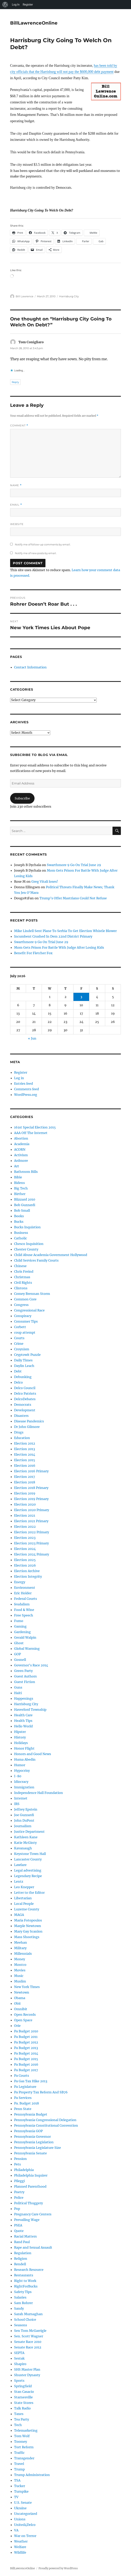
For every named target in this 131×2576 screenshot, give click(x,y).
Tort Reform (24, 2447)
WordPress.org (25, 1095)
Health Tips (23, 1721)
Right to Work (25, 2281)
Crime (18, 1344)
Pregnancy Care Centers (32, 2214)
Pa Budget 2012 (26, 2042)
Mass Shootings (26, 1937)
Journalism (22, 1826)
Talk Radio (22, 2408)
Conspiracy (22, 1316)
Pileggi (19, 2181)
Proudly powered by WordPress (58, 2568)
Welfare (20, 2547)
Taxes (18, 2414)
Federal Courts (25, 1599)
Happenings (23, 1698)
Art (16, 1166)
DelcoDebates (25, 1399)
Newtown (21, 1992)
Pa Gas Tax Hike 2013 (30, 2081)
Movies (19, 1970)
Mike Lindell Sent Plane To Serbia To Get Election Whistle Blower (65, 931)
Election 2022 (25, 1527)
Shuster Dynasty (27, 2375)
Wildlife (20, 2552)
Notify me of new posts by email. (36, 553)
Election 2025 (25, 1560)
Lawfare (20, 1865)
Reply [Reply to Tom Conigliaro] (15, 382)
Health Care (23, 1715)
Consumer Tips (26, 1321)
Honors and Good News (32, 1754)
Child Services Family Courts (36, 1260)
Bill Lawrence (24, 296)
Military (20, 1948)
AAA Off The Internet (30, 1133)
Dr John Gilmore (27, 1427)
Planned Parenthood (30, 2186)
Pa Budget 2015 (26, 2059)
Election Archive (27, 1571)
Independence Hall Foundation (38, 1793)
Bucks (18, 1222)
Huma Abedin (25, 1759)
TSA (17, 2480)
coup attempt (24, 1332)
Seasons (20, 2325)
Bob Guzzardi (24, 1205)
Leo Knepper (24, 1887)
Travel (19, 2464)
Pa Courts (21, 2076)
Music (18, 1976)
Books (19, 1216)
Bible (18, 1177)
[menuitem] (5, 4)
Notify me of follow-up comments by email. (43, 544)
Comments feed (26, 1089)
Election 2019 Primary (31, 1499)
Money (19, 1959)
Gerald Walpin (25, 1637)
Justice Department (29, 1832)
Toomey (20, 2442)
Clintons (20, 1288)
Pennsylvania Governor (32, 2137)
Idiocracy (21, 1782)
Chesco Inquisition (28, 1244)
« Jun (32, 1038)
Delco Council (24, 1388)
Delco (18, 1382)
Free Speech (23, 1615)
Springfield (23, 2386)
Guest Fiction (24, 1682)
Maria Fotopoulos (28, 1920)
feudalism (22, 1604)
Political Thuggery (28, 2203)
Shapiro (20, 2364)
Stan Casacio (24, 2392)
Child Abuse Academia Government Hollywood (50, 1255)
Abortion (21, 1138)
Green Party (23, 1671)
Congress (21, 1305)
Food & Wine (24, 1610)
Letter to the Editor (29, 1893)
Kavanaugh (23, 1848)
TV (16, 2497)
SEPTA (19, 2353)
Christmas (22, 1277)
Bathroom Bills (26, 1172)
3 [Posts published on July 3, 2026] (81, 997)
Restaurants (23, 2275)
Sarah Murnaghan (28, 2314)
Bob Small (22, 1210)
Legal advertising (27, 1870)
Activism (21, 1155)
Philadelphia (24, 2170)
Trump (19, 2469)
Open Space (23, 2020)
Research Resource (28, 2270)
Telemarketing (26, 2430)
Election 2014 (24, 1454)
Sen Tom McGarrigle (30, 2331)
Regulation (22, 2253)
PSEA (18, 2225)
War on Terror (25, 2536)
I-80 (17, 1776)
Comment (19, 425)
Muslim (20, 1981)
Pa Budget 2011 (26, 2037)
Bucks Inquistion (27, 1227)
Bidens (19, 1183)
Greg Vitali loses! (44, 881)
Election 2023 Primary (31, 1543)
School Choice (25, 2320)
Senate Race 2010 (27, 2342)
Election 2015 (24, 1460)
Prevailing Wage (26, 2220)
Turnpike (21, 2491)
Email (16, 504)
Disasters (21, 1416)
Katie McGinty (25, 1843)
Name (16, 485)
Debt (18, 1371)
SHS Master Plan (27, 2369)
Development (24, 1410)
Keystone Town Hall (30, 1854)
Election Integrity (28, 1576)
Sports (19, 2381)
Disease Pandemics (29, 1421)
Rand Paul (22, 2242)
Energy (19, 1582)
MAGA (19, 1915)
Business (21, 1233)
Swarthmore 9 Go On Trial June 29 (74, 865)
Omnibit (20, 2009)
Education (22, 1438)
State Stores (23, 2403)
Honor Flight (24, 1748)
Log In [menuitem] (15, 4)
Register (20, 1072)
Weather (21, 2541)
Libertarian (23, 1898)
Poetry (19, 2192)
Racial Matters (25, 2236)
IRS (16, 1804)
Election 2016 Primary (31, 1471)
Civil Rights (23, 1283)
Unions (19, 2519)
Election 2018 (24, 1482)
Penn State (22, 2109)
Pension (20, 2159)
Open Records (25, 2015)
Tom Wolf (22, 2436)
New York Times (27, 1987)
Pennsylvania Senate (30, 2153)
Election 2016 (24, 1466)
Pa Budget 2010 (26, 2031)
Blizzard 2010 (24, 1199)
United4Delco (25, 2525)
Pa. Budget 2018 (26, 2103)
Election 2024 (25, 1549)
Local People (24, 1904)
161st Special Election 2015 (35, 1127)
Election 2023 (25, 1538)
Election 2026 (25, 1565)
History (20, 1737)
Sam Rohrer (23, 2303)
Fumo (18, 1621)
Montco (20, 1965)
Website (17, 524)
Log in (19, 1078)
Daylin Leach (24, 1366)
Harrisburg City (69, 296)
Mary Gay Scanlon (28, 1931)
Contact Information (30, 667)
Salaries (20, 2297)
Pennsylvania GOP (28, 2131)
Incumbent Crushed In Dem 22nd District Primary (53, 936)
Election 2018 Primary (31, 1488)
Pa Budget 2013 (26, 2048)
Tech (18, 2425)
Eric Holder (23, 1593)
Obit (17, 2003)
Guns (18, 1687)
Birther (19, 1194)
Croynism (21, 1349)
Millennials (23, 1954)
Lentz (18, 1881)
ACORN (19, 1149)
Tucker (19, 2486)
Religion (20, 2259)
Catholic (20, 1238)
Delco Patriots (25, 1393)
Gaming (20, 1626)
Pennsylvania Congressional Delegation (45, 2120)
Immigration (24, 1787)
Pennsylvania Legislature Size (37, 2148)
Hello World (23, 1726)
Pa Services (23, 2098)
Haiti (18, 1693)
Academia (21, 1144)
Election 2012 (24, 1443)
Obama (19, 1998)
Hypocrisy (22, 1771)
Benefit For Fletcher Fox (33, 953)
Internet (20, 1798)
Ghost (19, 1643)
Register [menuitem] (28, 4)
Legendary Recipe (28, 1876)
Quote (19, 2231)
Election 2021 (24, 1515)
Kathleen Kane (26, 1837)
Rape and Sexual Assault (33, 2247)
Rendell (20, 2264)
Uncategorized (25, 2514)
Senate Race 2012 (27, 2347)
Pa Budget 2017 (26, 2070)
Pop (17, 2209)
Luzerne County (26, 1909)
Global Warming (27, 1649)
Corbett (20, 1327)
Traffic (19, 2453)
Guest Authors (25, 1676)
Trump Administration (32, 2475)
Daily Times (23, 1360)
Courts (19, 1338)
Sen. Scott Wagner (28, 2336)
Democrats (22, 1405)
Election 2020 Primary (31, 1510)
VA (16, 2530)
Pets (17, 2164)
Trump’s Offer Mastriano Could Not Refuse (73, 898)
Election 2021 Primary (31, 1521)
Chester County (26, 1249)
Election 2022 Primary (31, 1532)
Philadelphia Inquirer (30, 2175)
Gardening (22, 1632)
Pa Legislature (25, 2087)
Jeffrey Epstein (25, 1809)
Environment (24, 1588)
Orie (17, 2026)
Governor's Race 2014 (31, 1665)
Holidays (21, 1743)
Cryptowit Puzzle (27, 1355)
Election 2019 (24, 1493)
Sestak (19, 2358)
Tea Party (21, 2419)
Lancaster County (28, 1859)
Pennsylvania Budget (30, 2114)
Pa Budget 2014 (26, 2053)
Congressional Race (29, 1310)
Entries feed (23, 1083)
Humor (19, 1765)
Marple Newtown (27, 1926)
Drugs (18, 1432)
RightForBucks (26, 2286)
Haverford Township (30, 1710)
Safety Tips (23, 2292)
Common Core (25, 1299)
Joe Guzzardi (24, 1815)
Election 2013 (24, 1449)
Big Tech (21, 1188)
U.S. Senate (23, 2503)
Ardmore (21, 1161)
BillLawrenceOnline (34, 23)
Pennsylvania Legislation (34, 2142)
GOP (17, 1654)
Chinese (20, 1266)
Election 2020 (25, 1504)
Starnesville (23, 2397)
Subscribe (22, 798)
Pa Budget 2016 (26, 2064)
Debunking (23, 1377)
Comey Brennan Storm (32, 1294)
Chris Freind (23, 1271)
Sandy (19, 2308)
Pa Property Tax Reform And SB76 (41, 2092)
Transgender (24, 2458)
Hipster (20, 1732)
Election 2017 (24, 1477)
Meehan (20, 1942)
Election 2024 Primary (31, 1554)
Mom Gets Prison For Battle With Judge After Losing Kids (59, 947)
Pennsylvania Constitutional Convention (46, 2125)
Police (18, 2198)
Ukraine (20, 2508)
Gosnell (20, 1660)
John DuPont (24, 1820)
